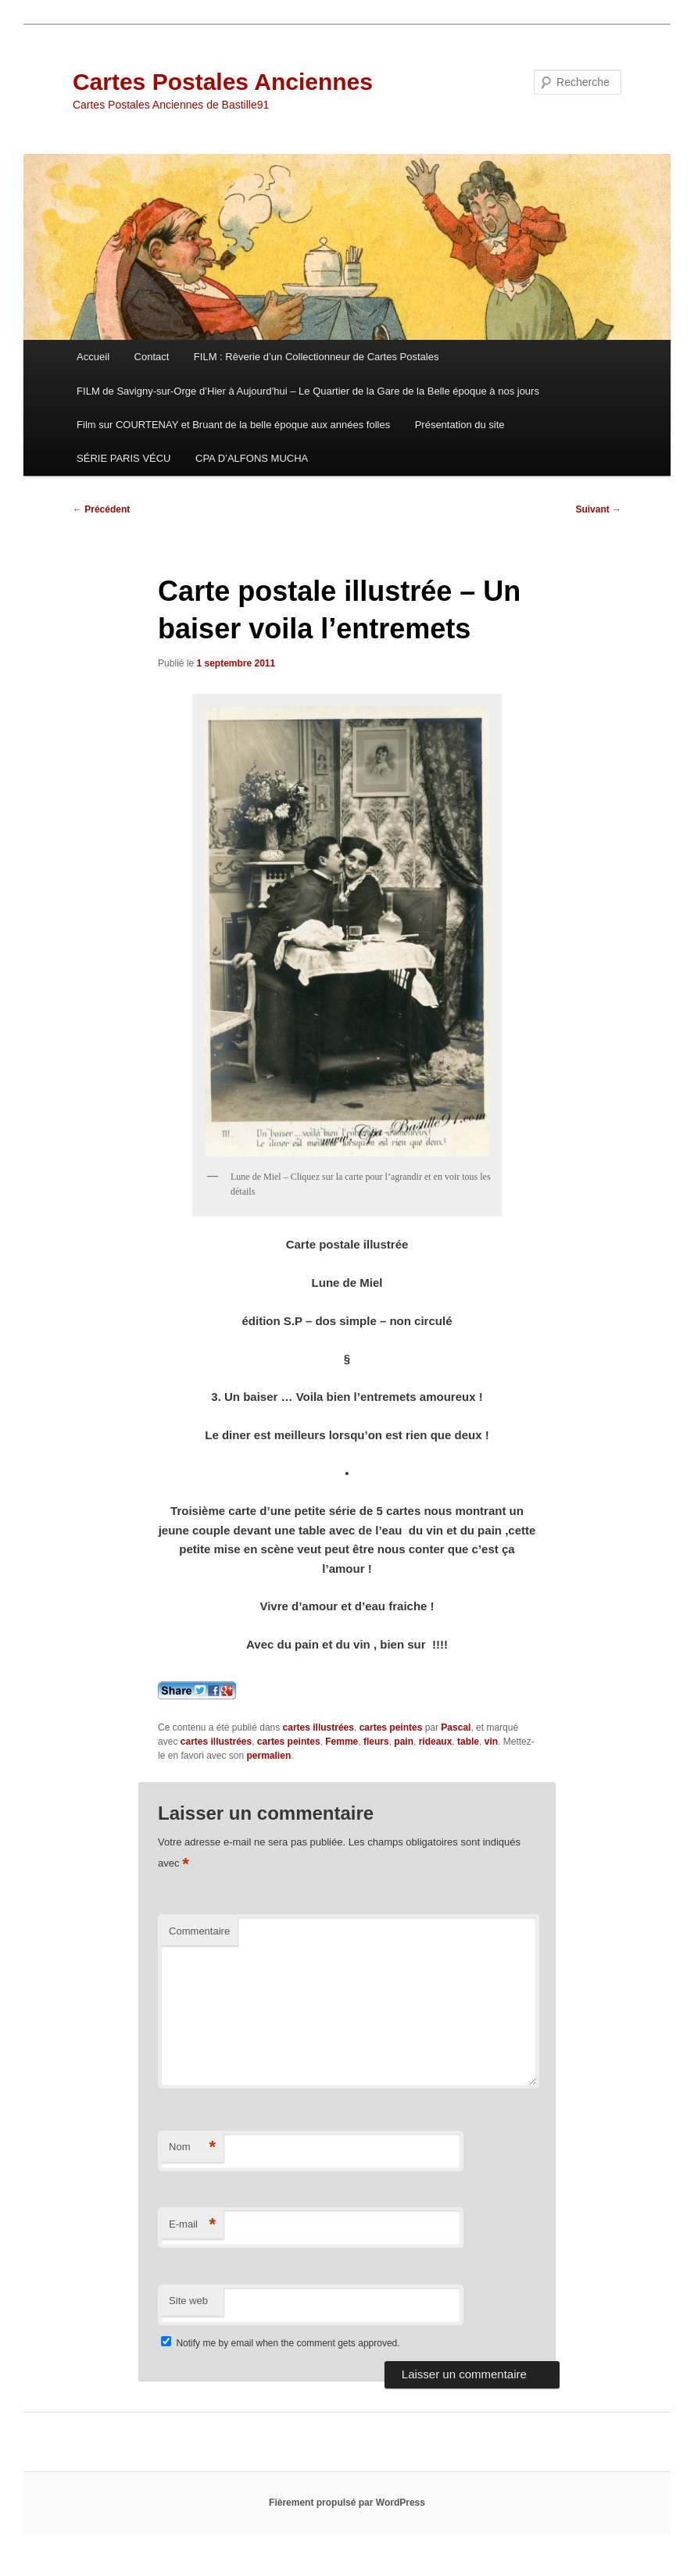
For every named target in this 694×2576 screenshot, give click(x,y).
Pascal (455, 1727)
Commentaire (199, 1931)
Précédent (101, 509)
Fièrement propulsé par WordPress (347, 2502)
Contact (152, 357)
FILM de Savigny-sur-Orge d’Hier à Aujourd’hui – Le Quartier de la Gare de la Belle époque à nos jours (308, 391)
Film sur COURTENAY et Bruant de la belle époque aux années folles (233, 425)
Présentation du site (460, 425)
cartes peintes (391, 1727)
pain (403, 1741)
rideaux (436, 1741)
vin (491, 1741)
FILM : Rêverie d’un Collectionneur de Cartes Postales (316, 357)
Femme (341, 1741)
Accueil (93, 357)
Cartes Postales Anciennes (223, 82)
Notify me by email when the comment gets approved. (280, 2343)
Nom (192, 2147)
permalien (269, 1755)
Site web (188, 2300)
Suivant (598, 509)
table (468, 1741)
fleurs (376, 1741)
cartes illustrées (318, 1727)
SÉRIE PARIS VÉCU (123, 458)
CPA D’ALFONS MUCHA (251, 458)
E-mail (192, 2224)
